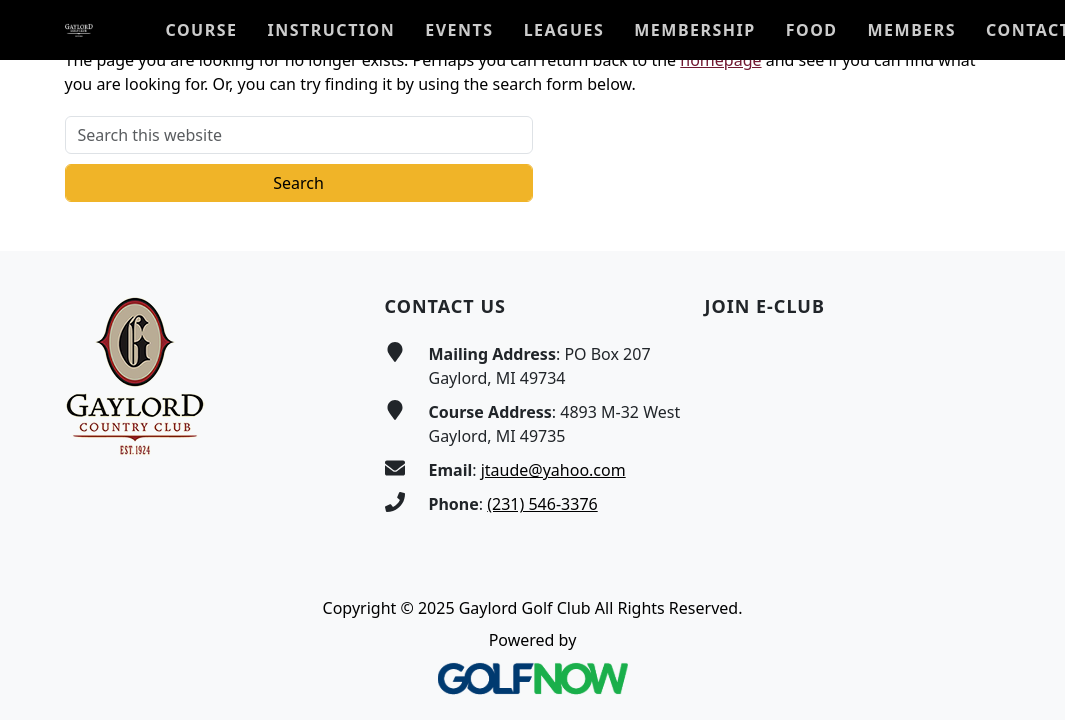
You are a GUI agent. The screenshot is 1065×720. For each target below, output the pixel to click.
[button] (202, 30)
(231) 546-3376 (542, 504)
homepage (720, 60)
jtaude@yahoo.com (553, 470)
